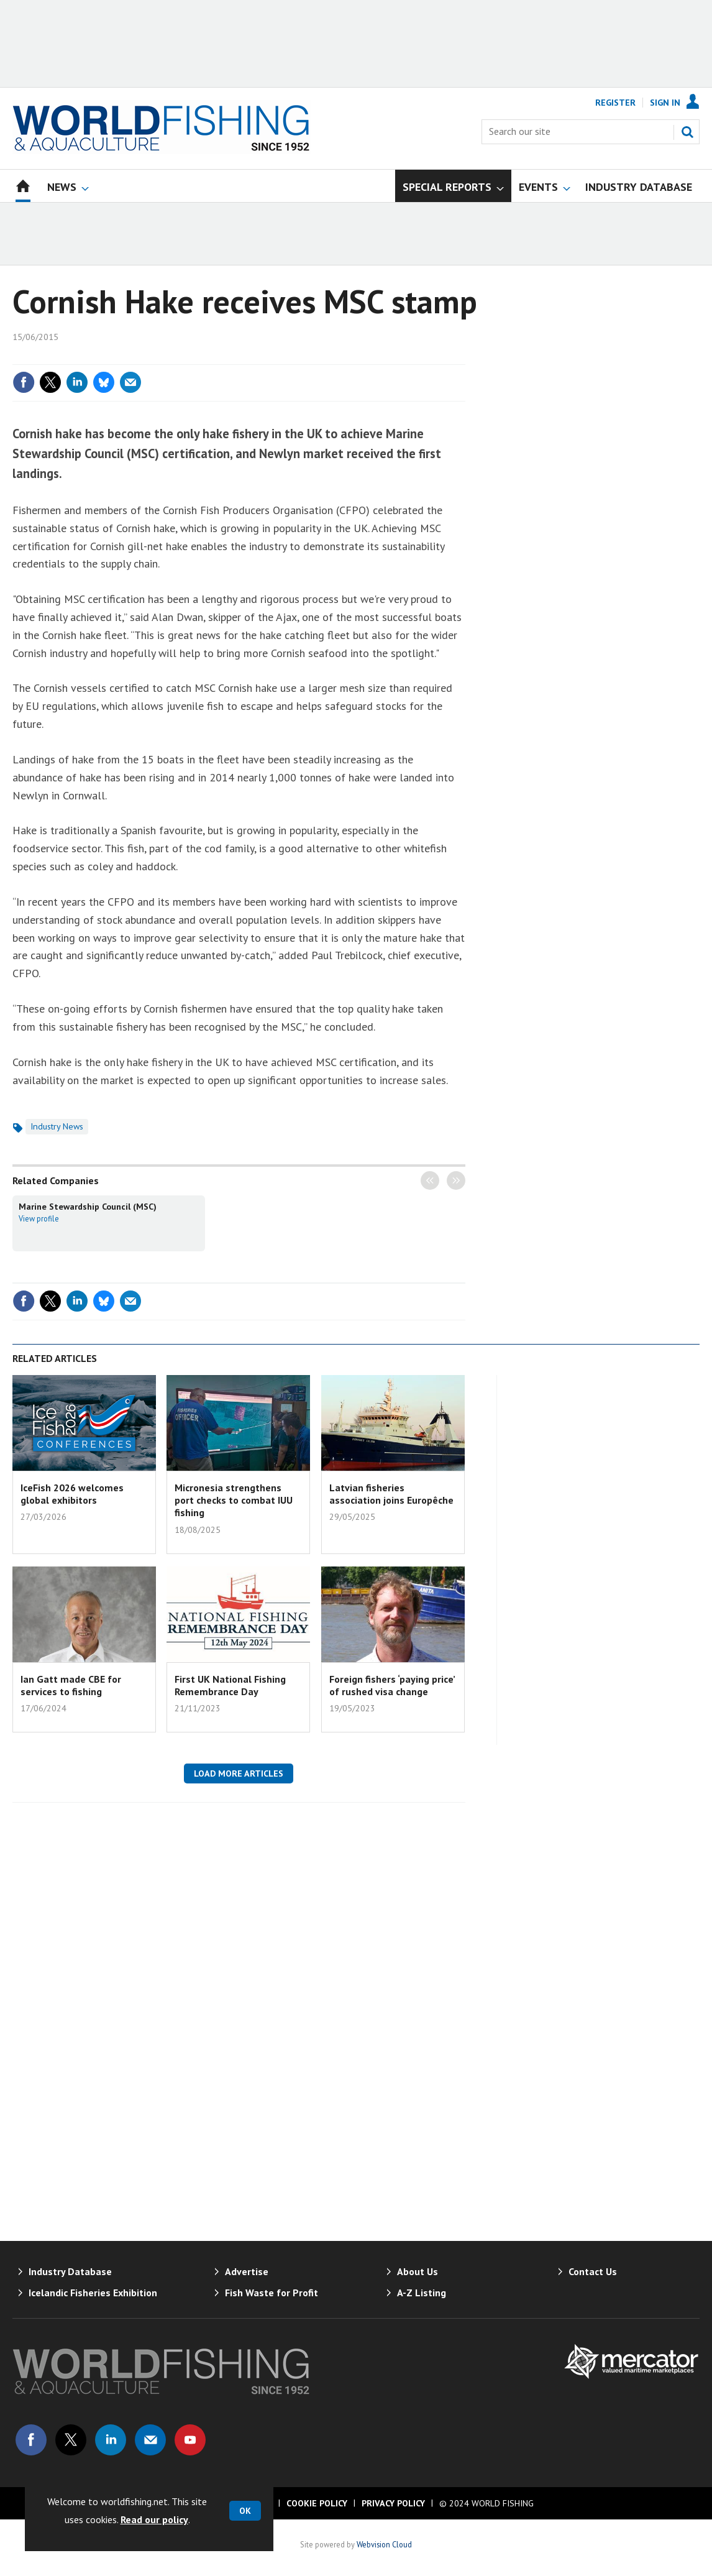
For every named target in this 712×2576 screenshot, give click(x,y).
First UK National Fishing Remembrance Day (230, 1685)
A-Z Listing (421, 2292)
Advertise (246, 2271)
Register (615, 103)
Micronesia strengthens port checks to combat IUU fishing (234, 1500)
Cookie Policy (316, 2503)
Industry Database (70, 2271)
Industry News (56, 1126)
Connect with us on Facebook (31, 2440)
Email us (150, 2440)
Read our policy (154, 2519)
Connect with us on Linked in (110, 2440)
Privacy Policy (393, 2503)
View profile (39, 1218)
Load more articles (238, 1773)
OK (245, 2510)
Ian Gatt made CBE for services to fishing (71, 1685)
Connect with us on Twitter (71, 2440)
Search (687, 132)
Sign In (665, 103)
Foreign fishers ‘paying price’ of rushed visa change (392, 1685)
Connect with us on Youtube (190, 2440)
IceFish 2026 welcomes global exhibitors (72, 1493)
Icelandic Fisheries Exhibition (93, 2292)
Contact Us (592, 2271)
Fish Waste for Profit (271, 2292)
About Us (417, 2271)
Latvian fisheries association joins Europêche (391, 1493)
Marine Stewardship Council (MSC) (88, 1206)
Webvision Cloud (384, 2544)
